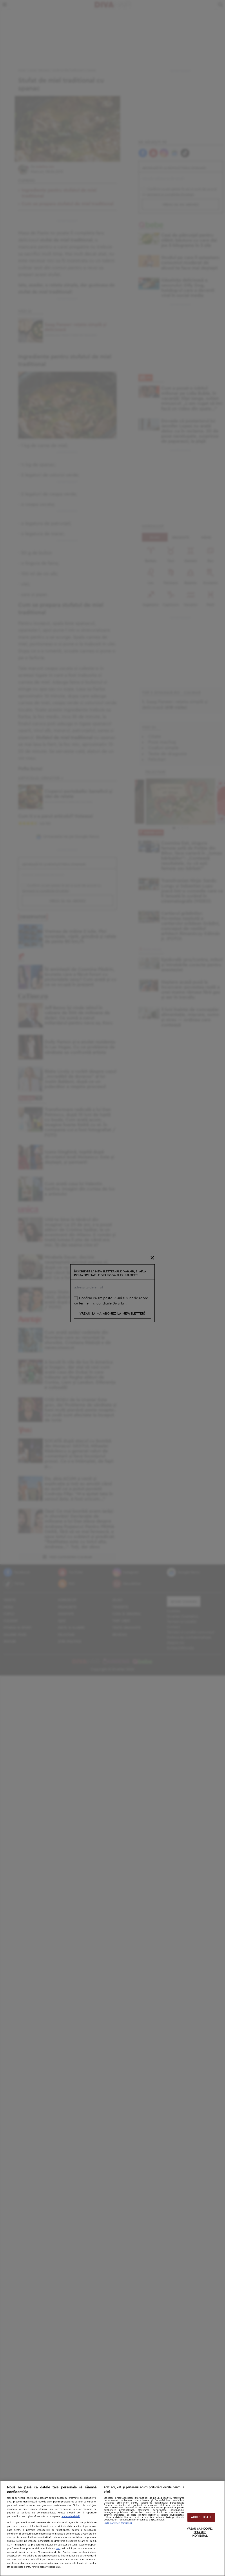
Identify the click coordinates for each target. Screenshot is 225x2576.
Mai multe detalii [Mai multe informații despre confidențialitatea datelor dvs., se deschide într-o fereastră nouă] (71, 2516)
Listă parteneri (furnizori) (118, 2523)
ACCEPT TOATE (201, 2517)
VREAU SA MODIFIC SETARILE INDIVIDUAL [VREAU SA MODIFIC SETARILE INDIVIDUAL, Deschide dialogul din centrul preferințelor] (200, 2532)
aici (58, 2548)
